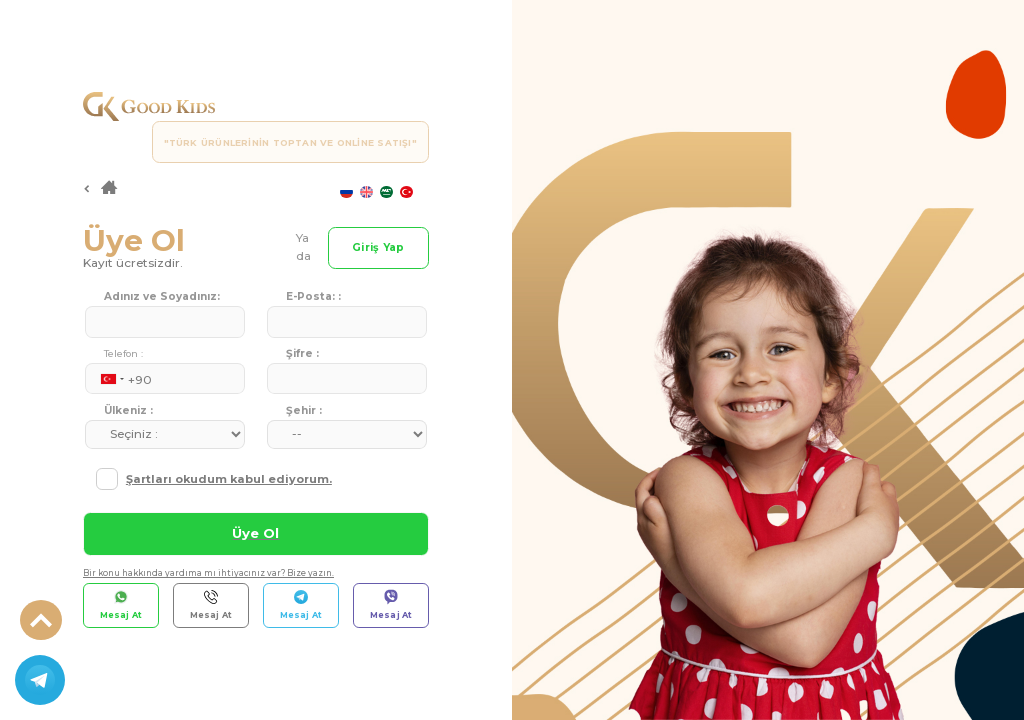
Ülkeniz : (128, 410)
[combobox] (107, 379)
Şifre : (302, 353)
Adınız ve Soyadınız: (162, 296)
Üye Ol (255, 533)
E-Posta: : (313, 296)
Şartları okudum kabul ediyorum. (229, 479)
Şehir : (304, 410)
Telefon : (123, 353)
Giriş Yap (378, 247)
